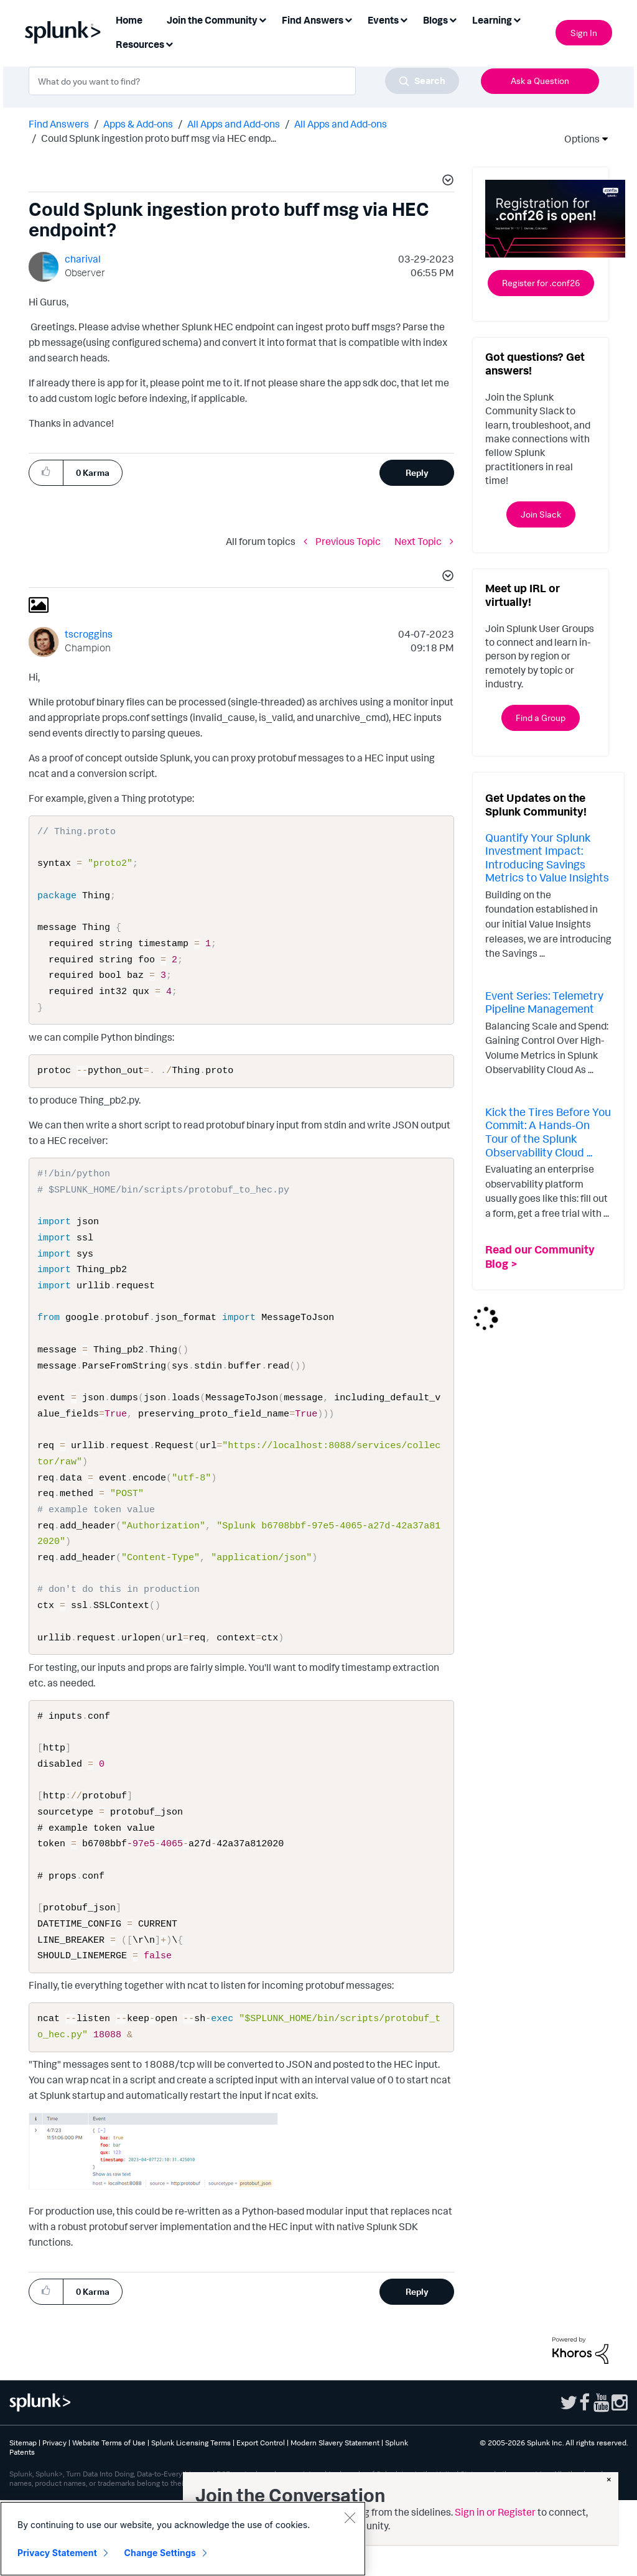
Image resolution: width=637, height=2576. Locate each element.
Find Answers (59, 124)
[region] (183, 2538)
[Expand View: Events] (404, 19)
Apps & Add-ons (138, 124)
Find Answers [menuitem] (312, 20)
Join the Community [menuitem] (212, 20)
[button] (446, 182)
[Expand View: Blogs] (453, 19)
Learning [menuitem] (492, 20)
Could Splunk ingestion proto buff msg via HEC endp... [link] (158, 138)
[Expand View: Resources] (169, 43)
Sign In (583, 32)
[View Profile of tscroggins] (89, 634)
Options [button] (578, 139)
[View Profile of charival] (83, 259)
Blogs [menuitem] (435, 20)
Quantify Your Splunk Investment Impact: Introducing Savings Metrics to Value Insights (547, 857)
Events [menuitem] (383, 20)
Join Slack (541, 514)
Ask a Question (540, 80)
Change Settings (160, 2552)
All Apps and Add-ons (233, 124)
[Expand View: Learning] (517, 19)
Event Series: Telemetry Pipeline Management (544, 1002)
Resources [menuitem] (140, 44)
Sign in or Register (495, 2512)
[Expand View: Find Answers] (348, 19)
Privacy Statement (57, 2552)
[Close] (349, 2517)
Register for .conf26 (541, 282)
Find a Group (540, 717)
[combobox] (244, 81)
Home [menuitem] (129, 20)
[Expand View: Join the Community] (262, 19)
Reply (417, 472)
